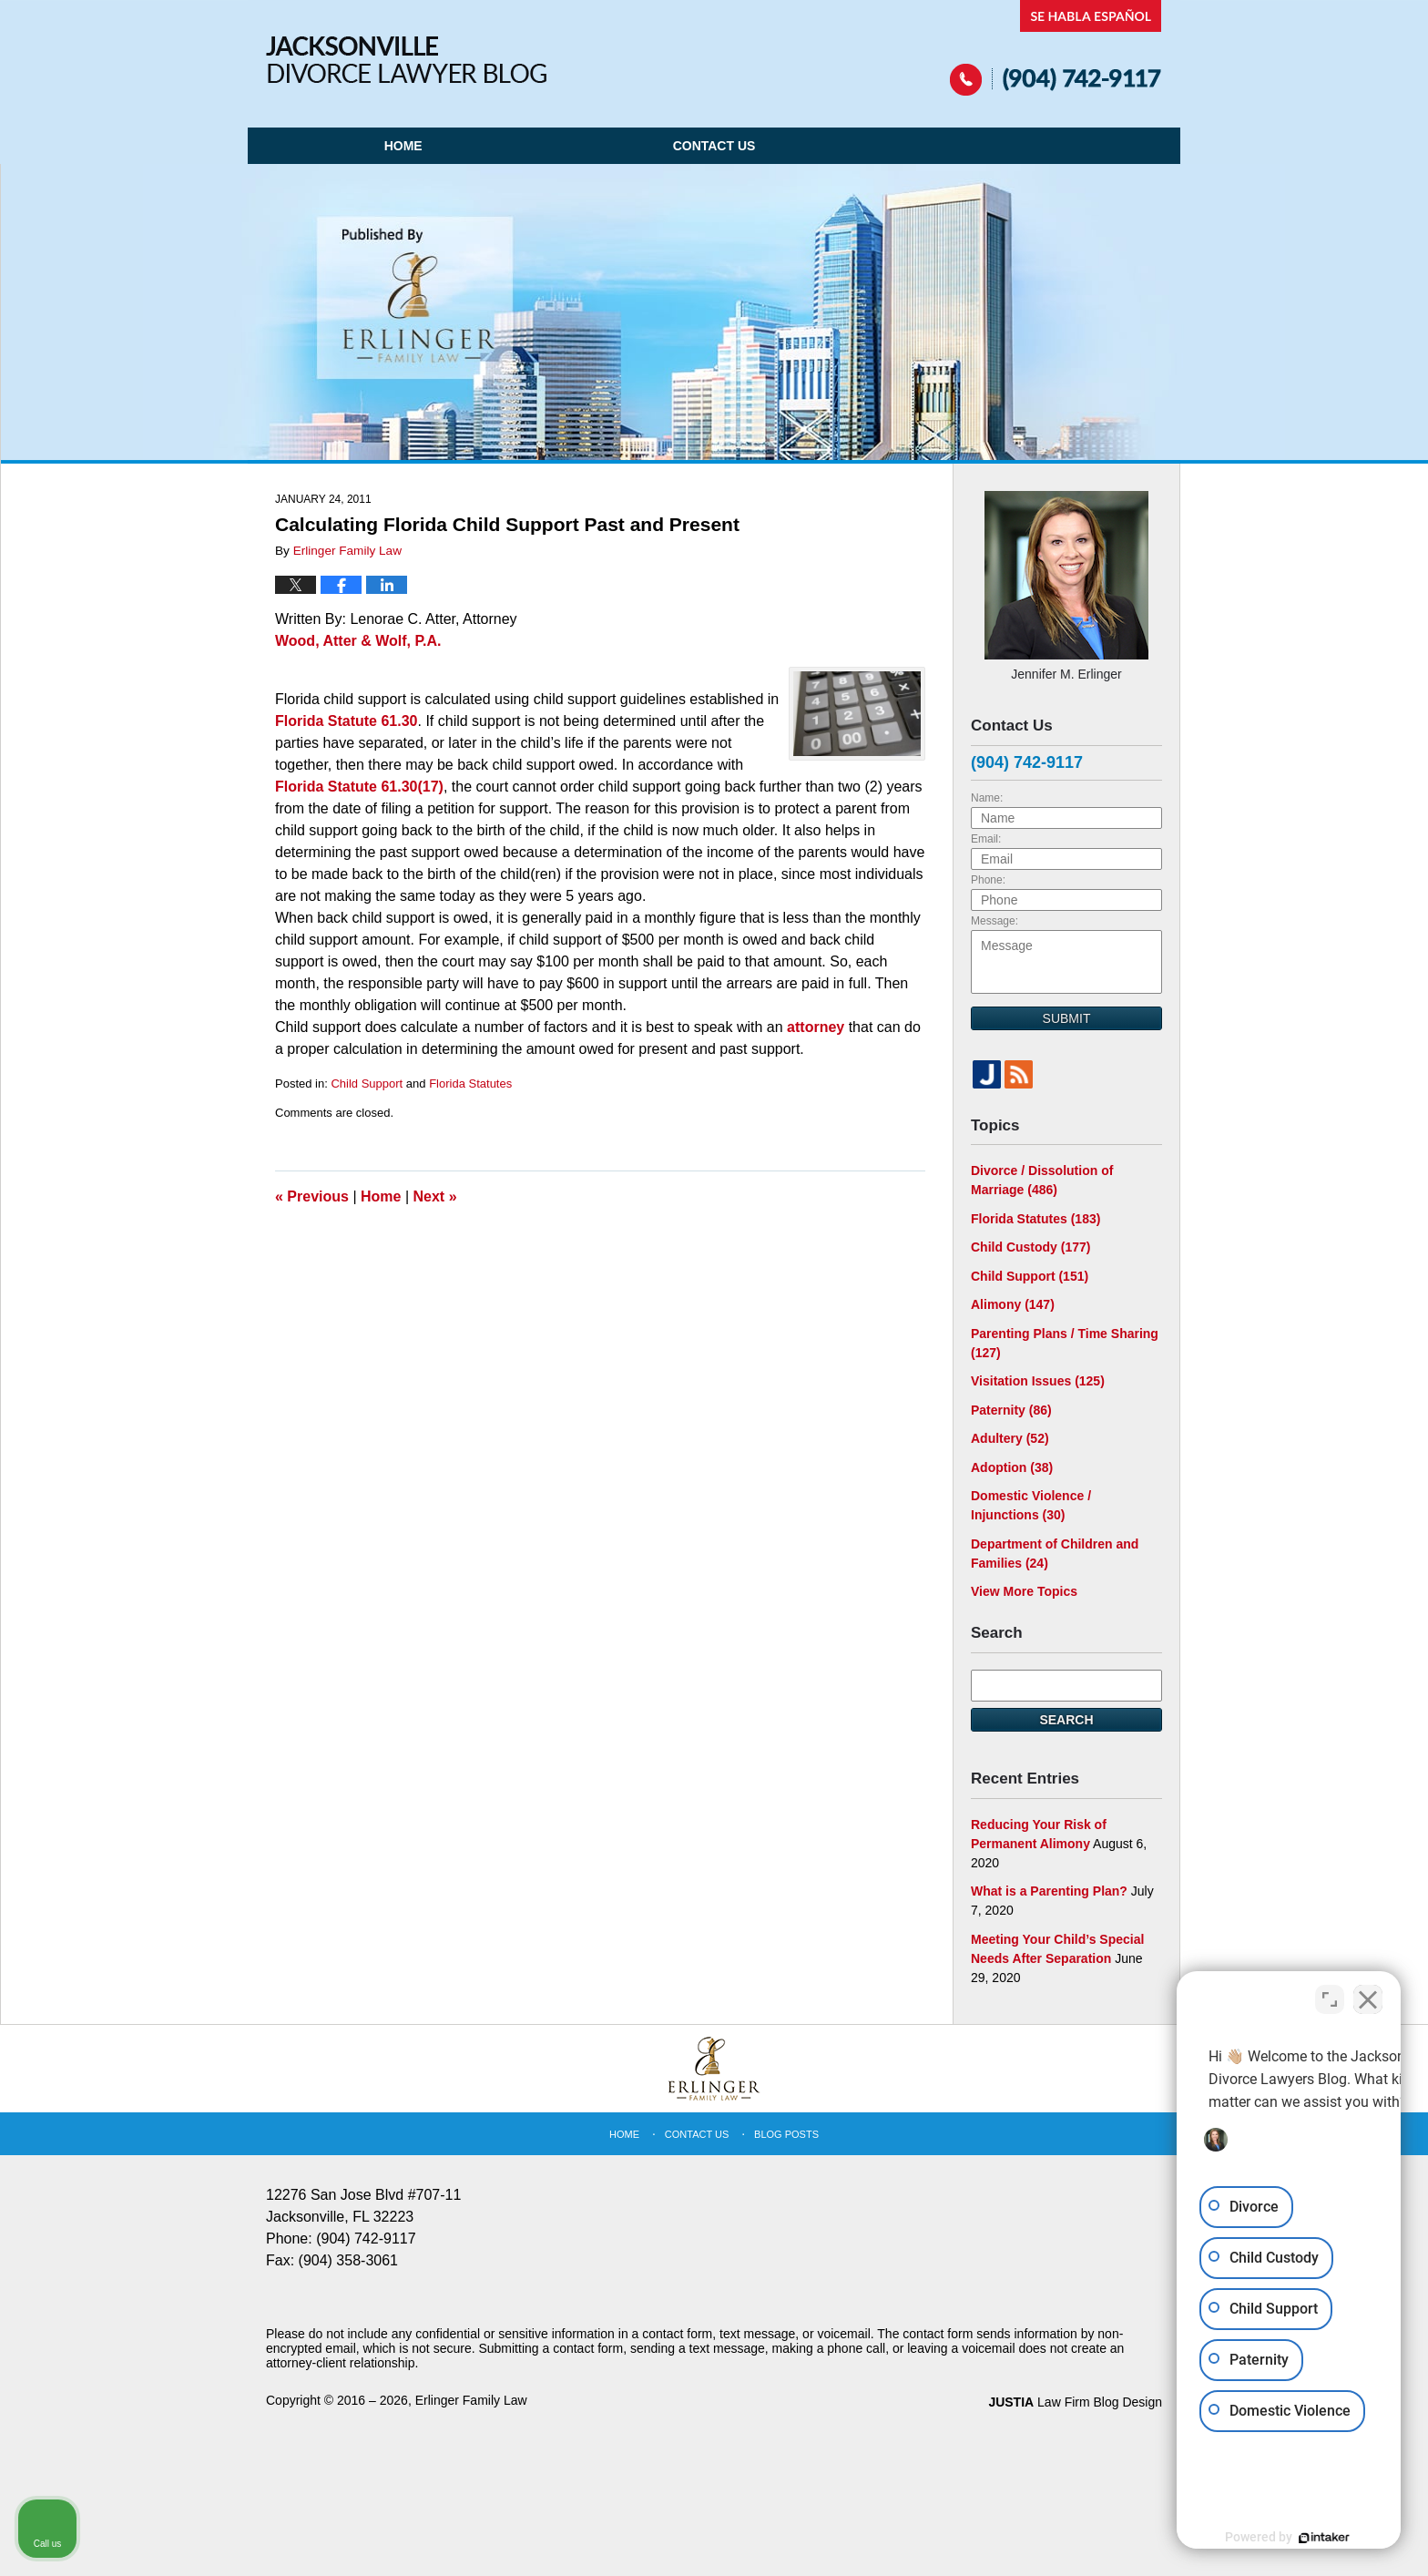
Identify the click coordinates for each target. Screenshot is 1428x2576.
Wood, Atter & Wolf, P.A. (358, 641)
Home (403, 145)
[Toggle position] (1329, 1994)
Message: (994, 921)
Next (435, 1196)
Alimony (1013, 1304)
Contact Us (714, 145)
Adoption (1012, 1467)
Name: (987, 798)
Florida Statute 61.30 (346, 721)
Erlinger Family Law (471, 2400)
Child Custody (1030, 1247)
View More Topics (1024, 1591)
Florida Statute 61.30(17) (359, 786)
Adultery (1010, 1438)
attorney (815, 1027)
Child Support (367, 1083)
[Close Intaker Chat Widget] (1367, 1994)
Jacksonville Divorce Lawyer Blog (406, 59)
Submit (1067, 1018)
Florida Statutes (470, 1083)
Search (1066, 1719)
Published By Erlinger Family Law (1056, 48)
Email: (986, 839)
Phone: (988, 880)
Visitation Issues (1038, 1381)
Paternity (1011, 1410)
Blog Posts (786, 2134)
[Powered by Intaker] (1273, 2537)
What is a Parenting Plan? (1049, 1891)
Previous (312, 1196)
